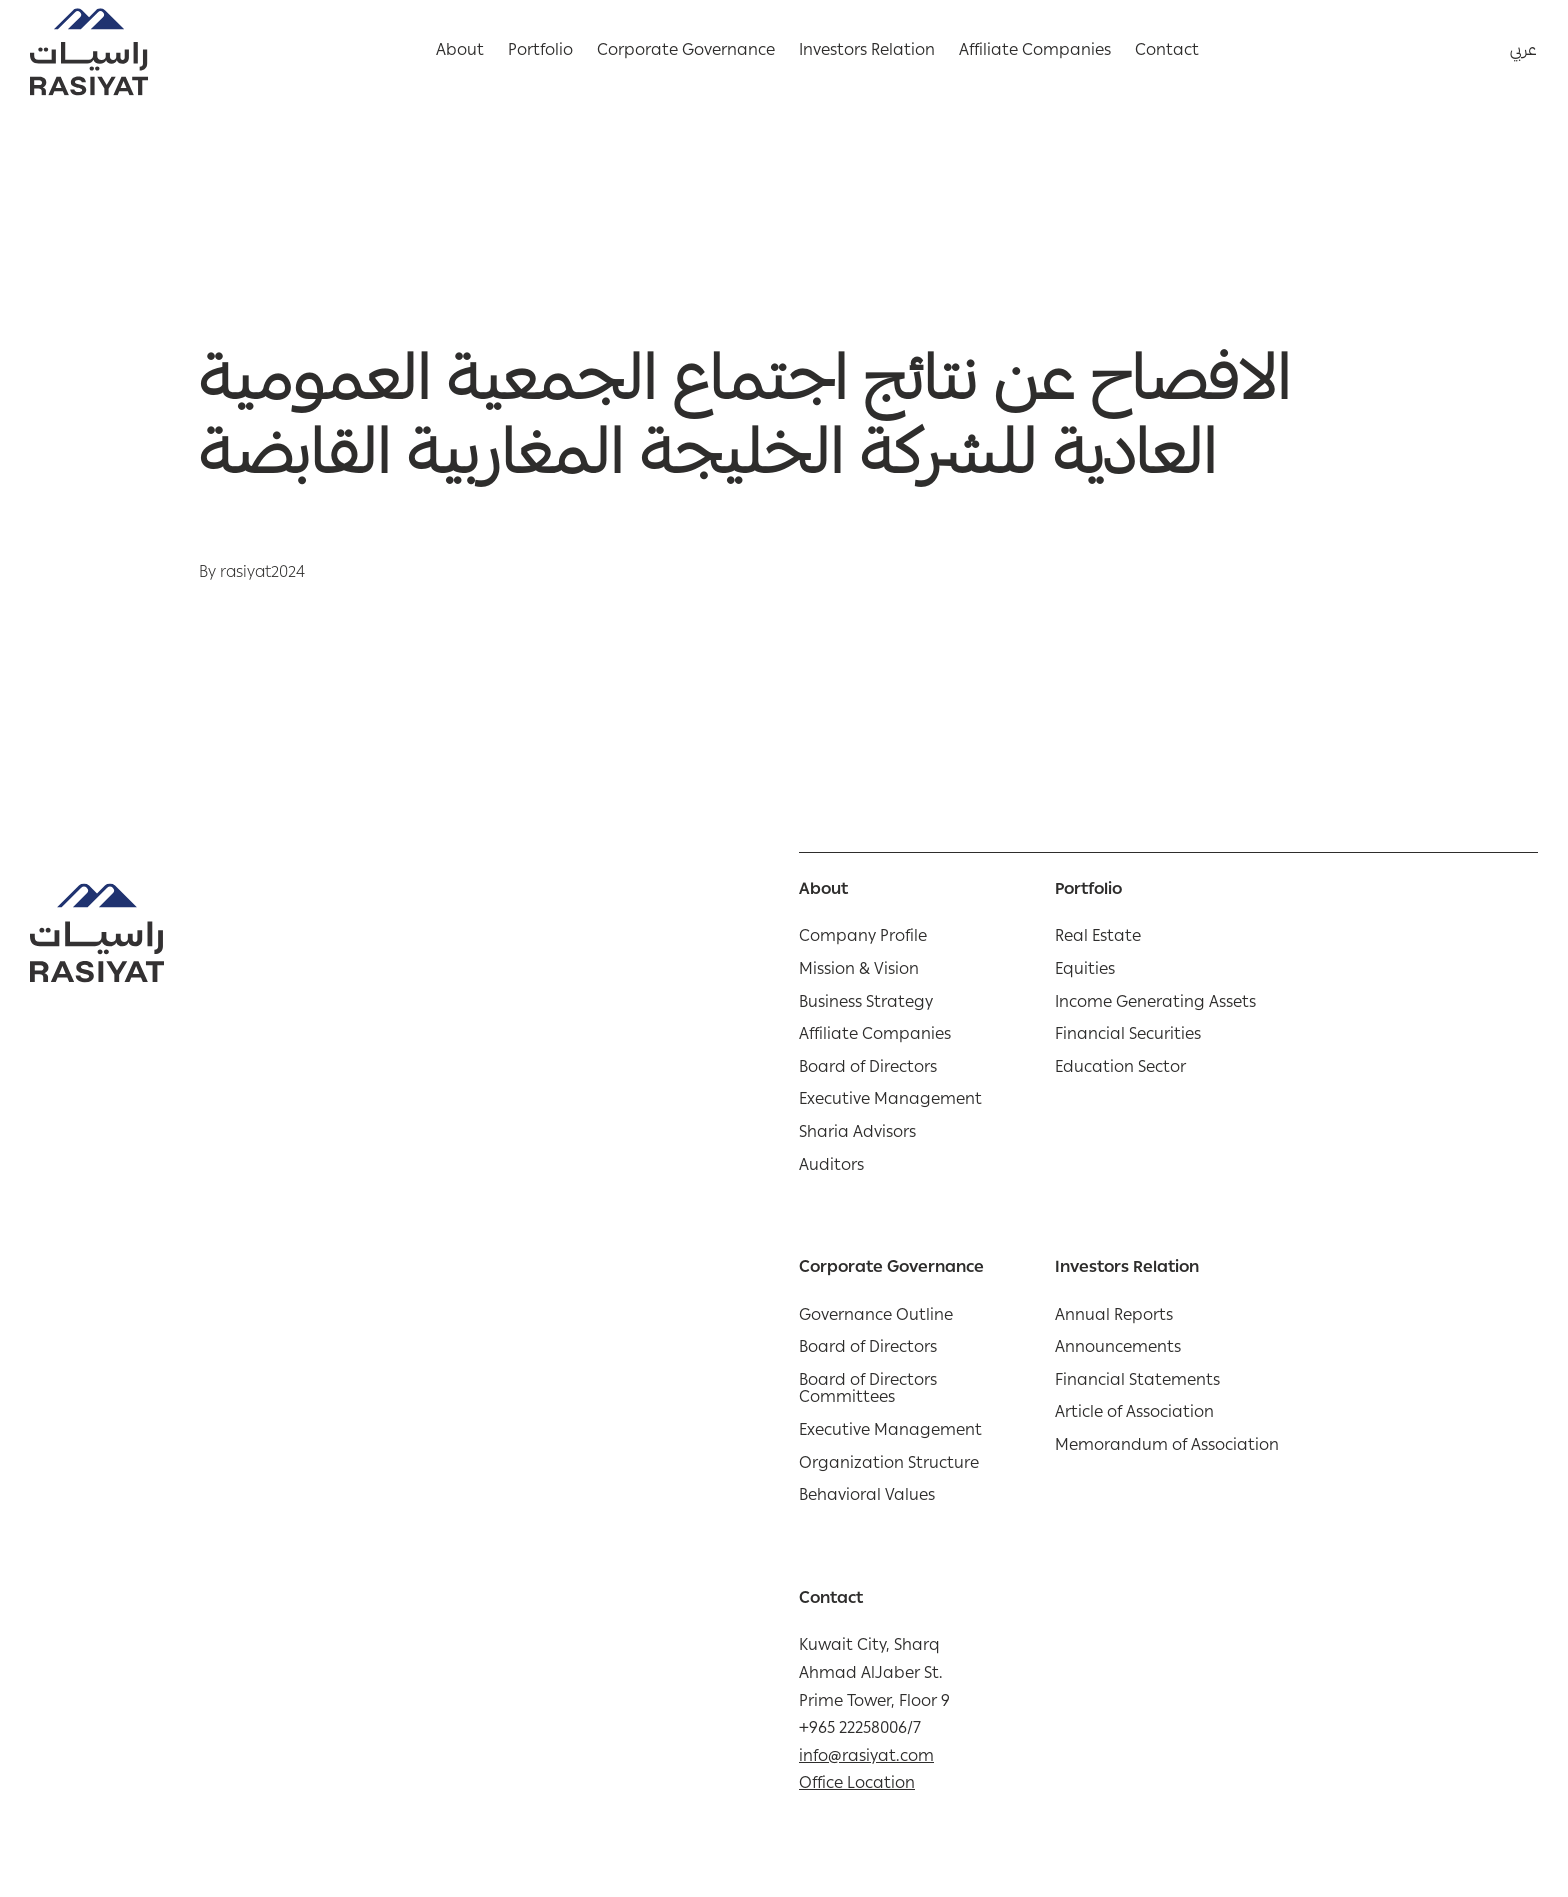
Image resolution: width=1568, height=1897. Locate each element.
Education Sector (1120, 1070)
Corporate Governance (686, 52)
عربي (1523, 52)
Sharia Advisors (857, 1135)
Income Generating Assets (1155, 1005)
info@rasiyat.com (866, 1758)
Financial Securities (1128, 1037)
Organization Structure (889, 1466)
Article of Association (1134, 1415)
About (460, 52)
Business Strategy (866, 1005)
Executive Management (890, 1102)
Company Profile (863, 939)
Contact (1167, 52)
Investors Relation (867, 52)
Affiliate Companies (1035, 52)
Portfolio (540, 52)
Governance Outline (876, 1318)
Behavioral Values (867, 1498)
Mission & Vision (859, 972)
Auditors (831, 1168)
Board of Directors (868, 1070)
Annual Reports (1114, 1318)
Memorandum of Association (1167, 1448)
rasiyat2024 (262, 574)
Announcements (1118, 1350)
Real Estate (1098, 939)
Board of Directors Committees (868, 1391)
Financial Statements (1137, 1383)
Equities (1085, 972)
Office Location (857, 1785)
